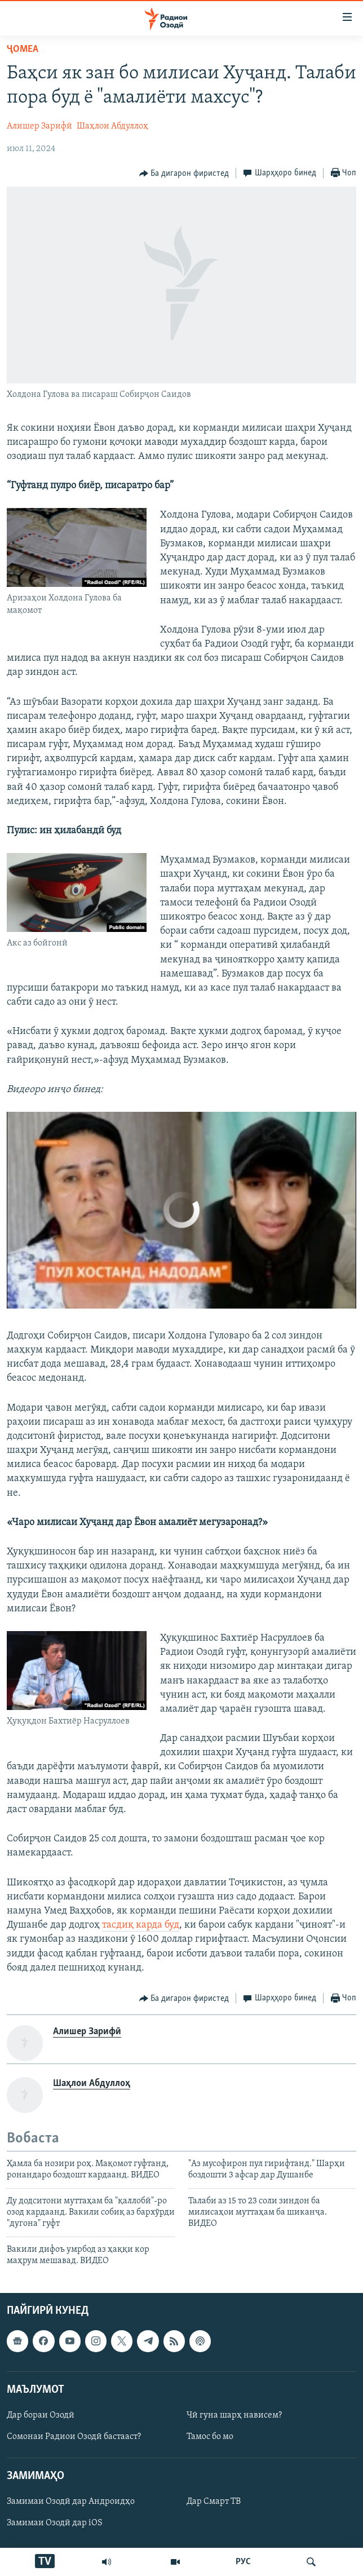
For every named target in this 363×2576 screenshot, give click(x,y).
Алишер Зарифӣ (39, 126)
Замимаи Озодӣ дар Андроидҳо (71, 2501)
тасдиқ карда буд (140, 1925)
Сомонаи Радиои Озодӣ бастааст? (74, 2436)
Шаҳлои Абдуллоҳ (112, 126)
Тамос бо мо (210, 2436)
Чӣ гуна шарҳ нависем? (234, 2415)
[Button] (184, 173)
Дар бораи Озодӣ (40, 2415)
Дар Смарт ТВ (214, 2501)
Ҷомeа (22, 49)
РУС (243, 2561)
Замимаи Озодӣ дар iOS (55, 2523)
